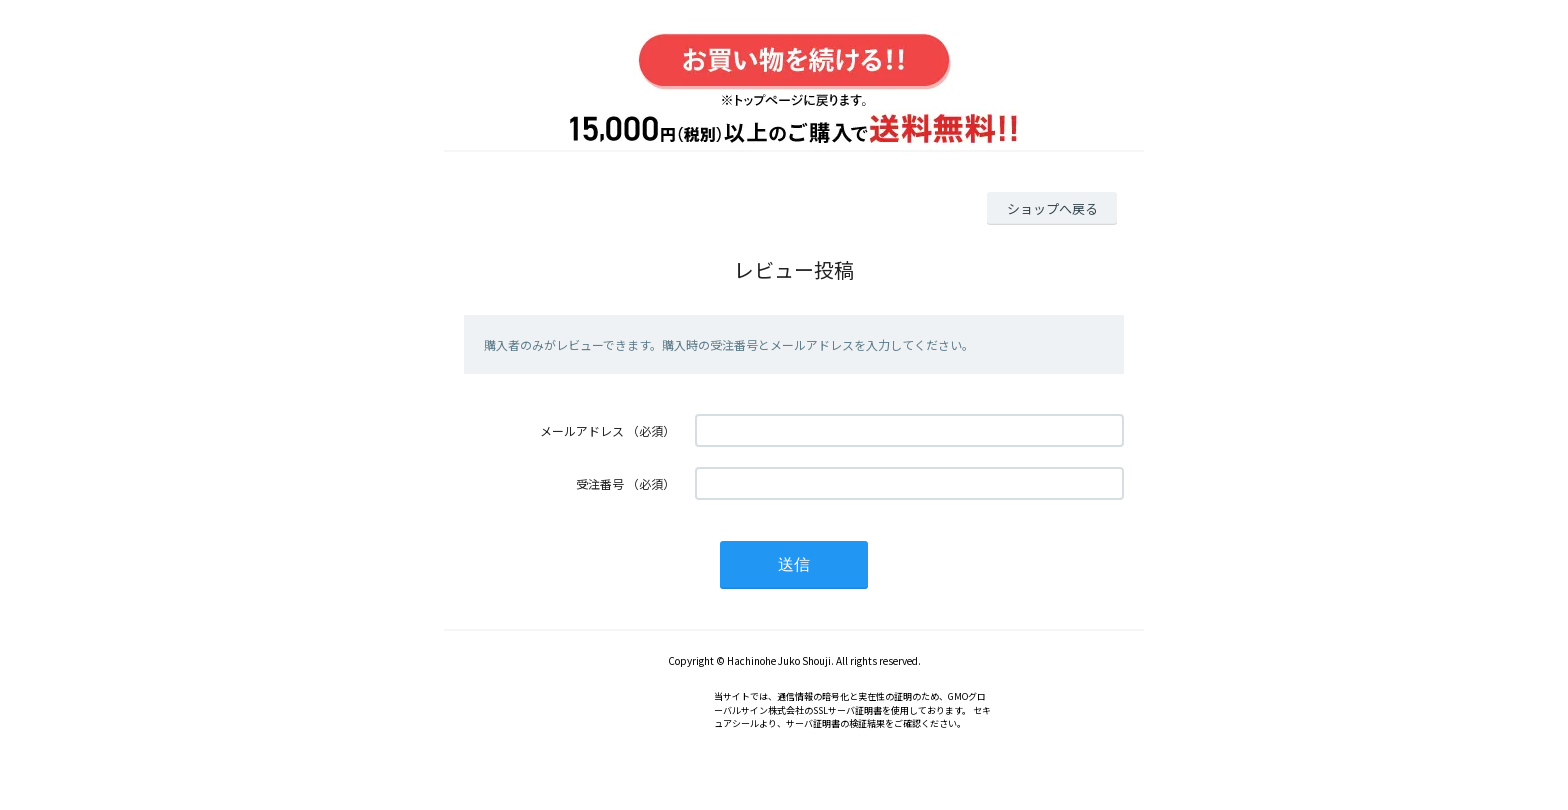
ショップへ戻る (1052, 208)
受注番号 (600, 483)
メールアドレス (582, 430)
